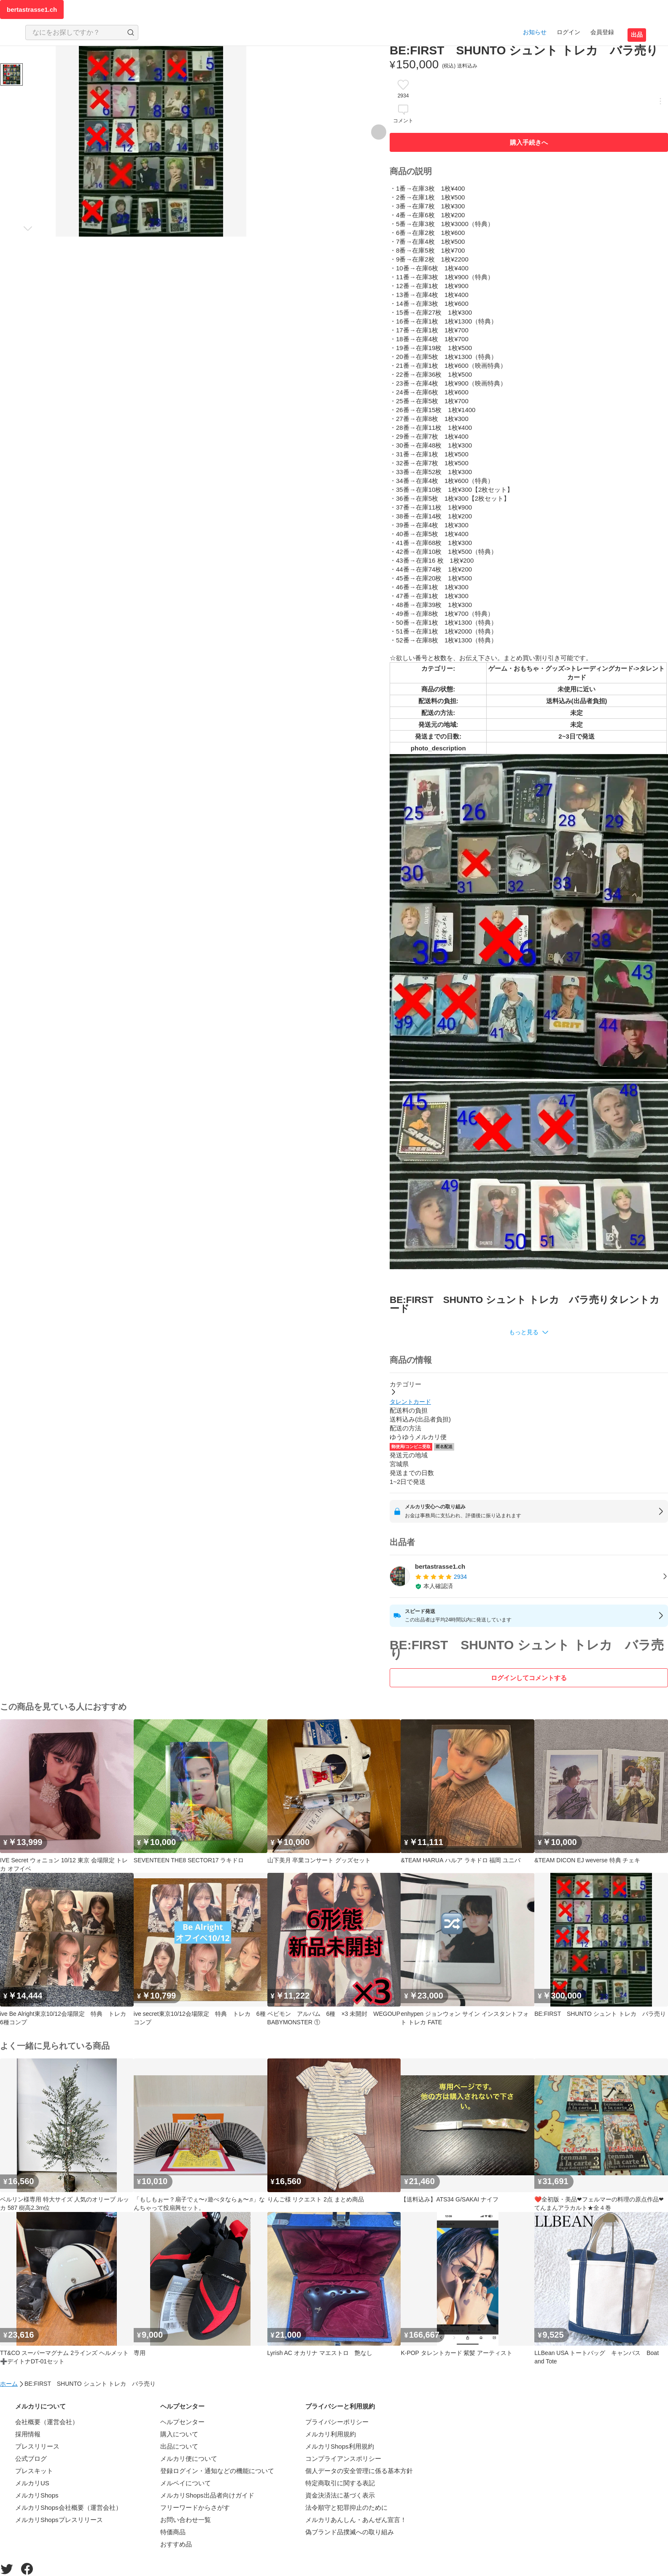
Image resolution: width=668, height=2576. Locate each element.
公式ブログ (31, 2458)
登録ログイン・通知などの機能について (217, 2470)
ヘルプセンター (182, 2421)
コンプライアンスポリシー (343, 2458)
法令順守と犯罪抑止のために (346, 2507)
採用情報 (27, 2434)
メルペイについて (185, 2483)
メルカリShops (37, 2495)
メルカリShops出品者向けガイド (207, 2495)
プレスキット (34, 2470)
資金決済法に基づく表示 (340, 2495)
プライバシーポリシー (337, 2421)
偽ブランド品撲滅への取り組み (349, 2532)
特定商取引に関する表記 (340, 2483)
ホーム (9, 2383)
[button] (529, 1332)
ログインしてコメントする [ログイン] (529, 1677)
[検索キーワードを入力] (75, 32)
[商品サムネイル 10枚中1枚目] (11, 74)
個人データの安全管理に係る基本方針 (359, 2470)
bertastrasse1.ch (32, 9)
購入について (179, 2434)
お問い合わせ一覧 (185, 2519)
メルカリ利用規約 (330, 2434)
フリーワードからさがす (195, 2507)
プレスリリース (37, 2446)
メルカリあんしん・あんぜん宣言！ (356, 2519)
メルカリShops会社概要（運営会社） (68, 2507)
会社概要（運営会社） (46, 2421)
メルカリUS (32, 2483)
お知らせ (535, 32)
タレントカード (410, 1401)
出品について (179, 2446)
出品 (637, 34)
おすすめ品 (176, 2544)
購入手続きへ (529, 142)
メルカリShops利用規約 (339, 2446)
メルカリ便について (188, 2458)
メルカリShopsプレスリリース (59, 2519)
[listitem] (529, 1576)
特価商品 (173, 2532)
